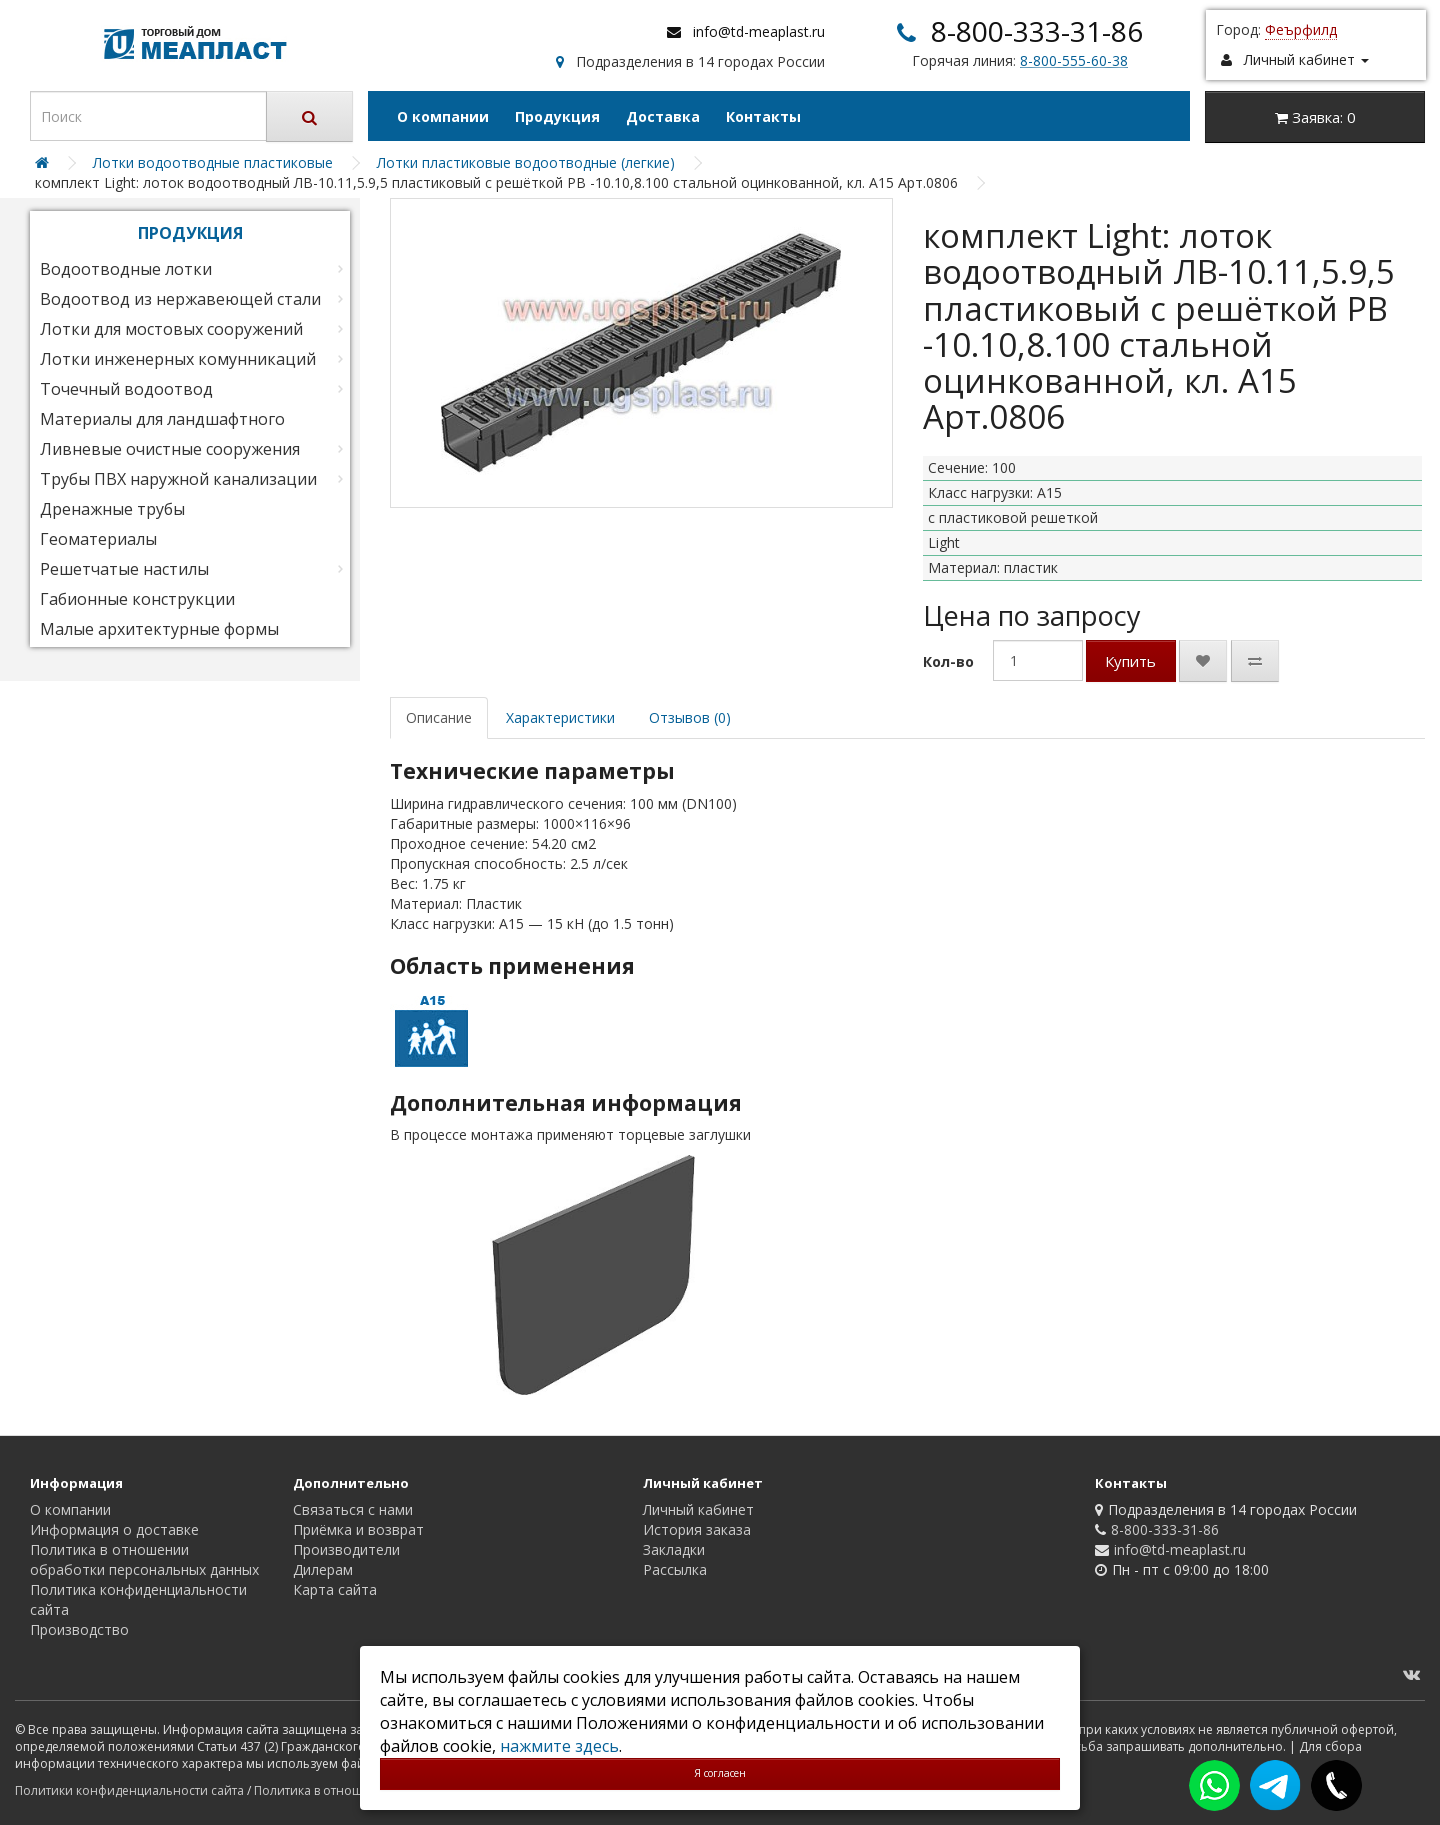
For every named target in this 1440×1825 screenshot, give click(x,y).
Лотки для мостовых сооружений (171, 329)
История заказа (697, 1529)
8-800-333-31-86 (1037, 31)
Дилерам (323, 1569)
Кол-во (948, 661)
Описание (439, 717)
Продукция (557, 116)
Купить (1130, 661)
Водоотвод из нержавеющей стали (180, 299)
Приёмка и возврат (358, 1529)
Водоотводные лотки (126, 269)
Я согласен (720, 1773)
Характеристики (560, 717)
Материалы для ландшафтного (162, 419)
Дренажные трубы (112, 509)
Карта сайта (335, 1589)
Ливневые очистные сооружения (170, 449)
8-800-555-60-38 (1074, 60)
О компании (443, 116)
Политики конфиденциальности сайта (129, 1790)
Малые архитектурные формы (159, 629)
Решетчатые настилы (124, 569)
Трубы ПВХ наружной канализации (178, 479)
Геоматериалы (98, 539)
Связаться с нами (353, 1509)
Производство (79, 1629)
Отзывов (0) (690, 717)
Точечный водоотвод (126, 389)
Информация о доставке (114, 1529)
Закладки (674, 1549)
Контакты (763, 116)
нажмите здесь (559, 1746)
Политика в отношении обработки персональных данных (144, 1559)
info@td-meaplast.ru (759, 31)
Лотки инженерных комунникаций (178, 359)
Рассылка (675, 1569)
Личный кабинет (698, 1509)
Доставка (663, 116)
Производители (346, 1549)
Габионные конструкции (137, 599)
